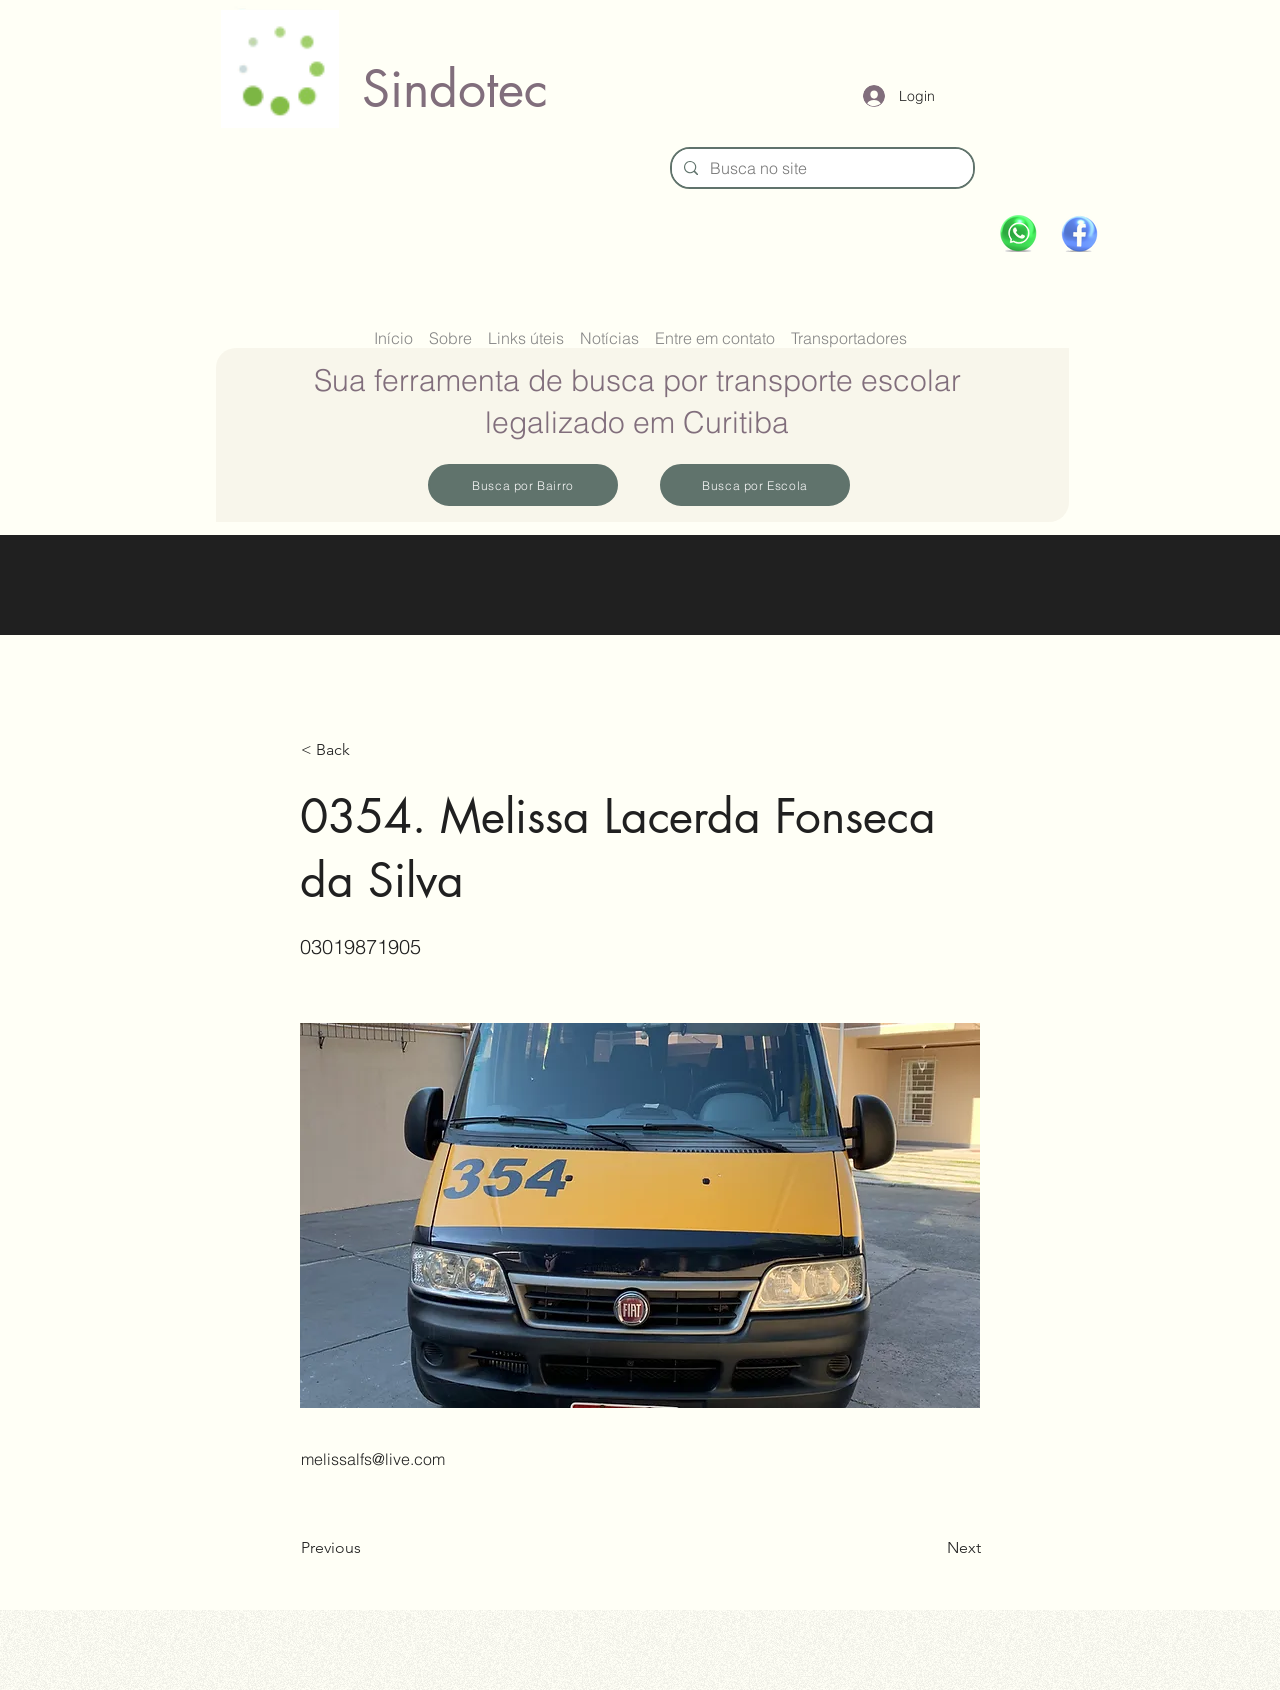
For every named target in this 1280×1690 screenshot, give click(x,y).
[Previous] (367, 1548)
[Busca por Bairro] (523, 485)
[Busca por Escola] (755, 485)
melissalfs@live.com (373, 1459)
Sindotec (455, 89)
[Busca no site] (820, 168)
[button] (367, 750)
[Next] (931, 1548)
